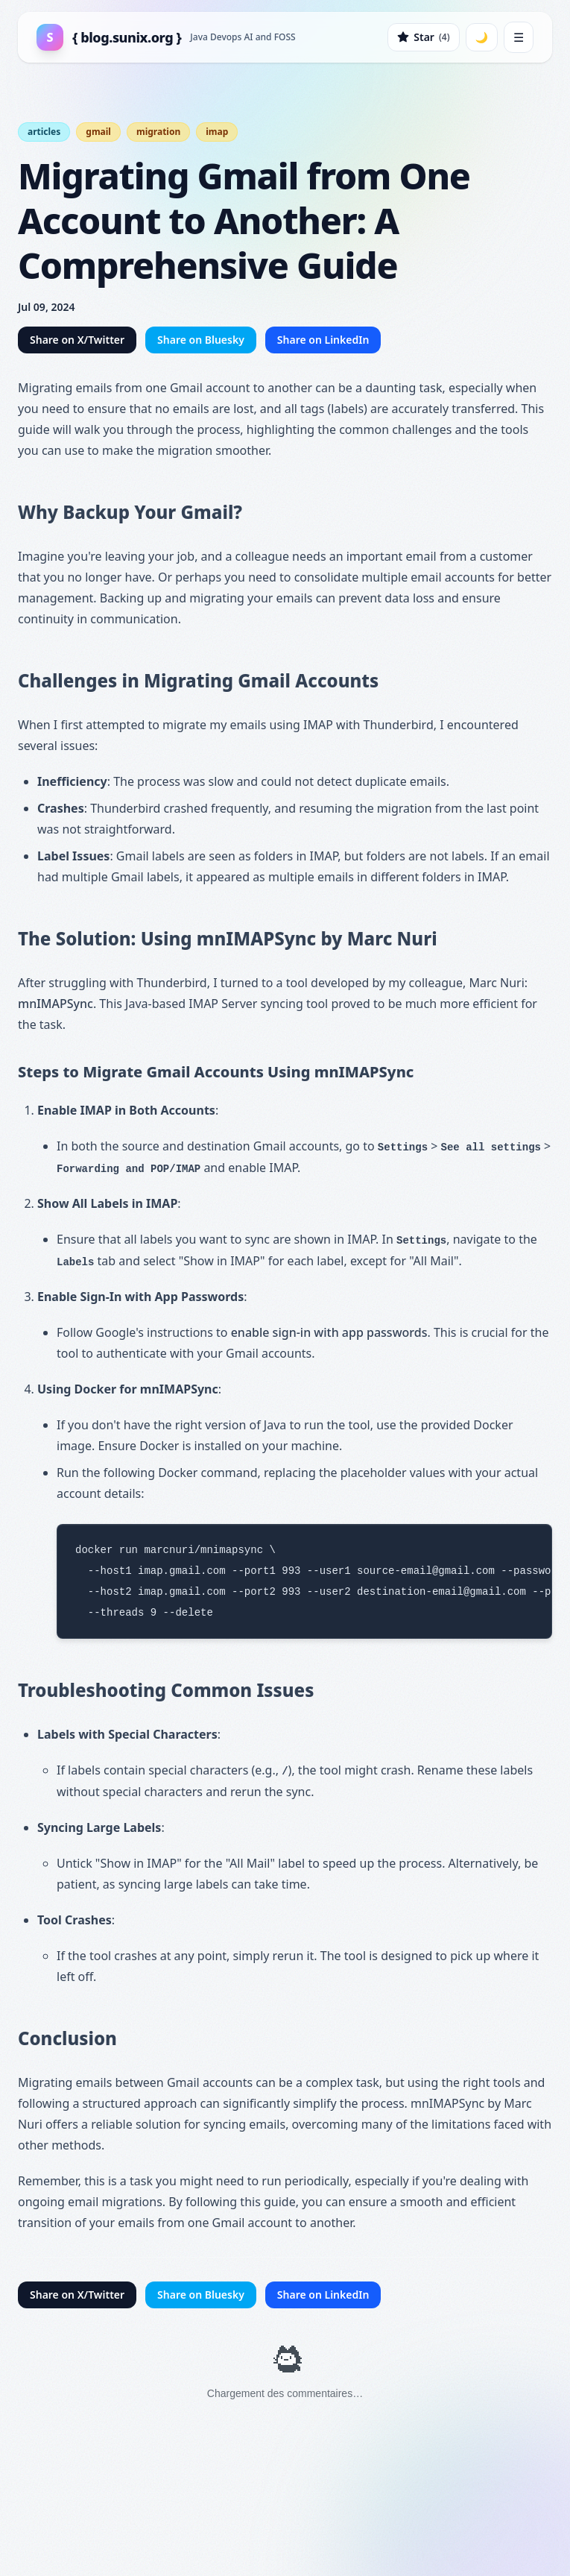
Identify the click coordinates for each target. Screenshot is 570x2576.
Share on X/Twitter (77, 340)
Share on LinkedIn (323, 340)
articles (44, 131)
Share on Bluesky (200, 340)
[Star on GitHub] (423, 37)
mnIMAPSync (55, 1003)
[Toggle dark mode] (482, 37)
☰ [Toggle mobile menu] (518, 37)
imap (217, 131)
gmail (98, 131)
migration (158, 131)
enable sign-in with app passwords (329, 1332)
